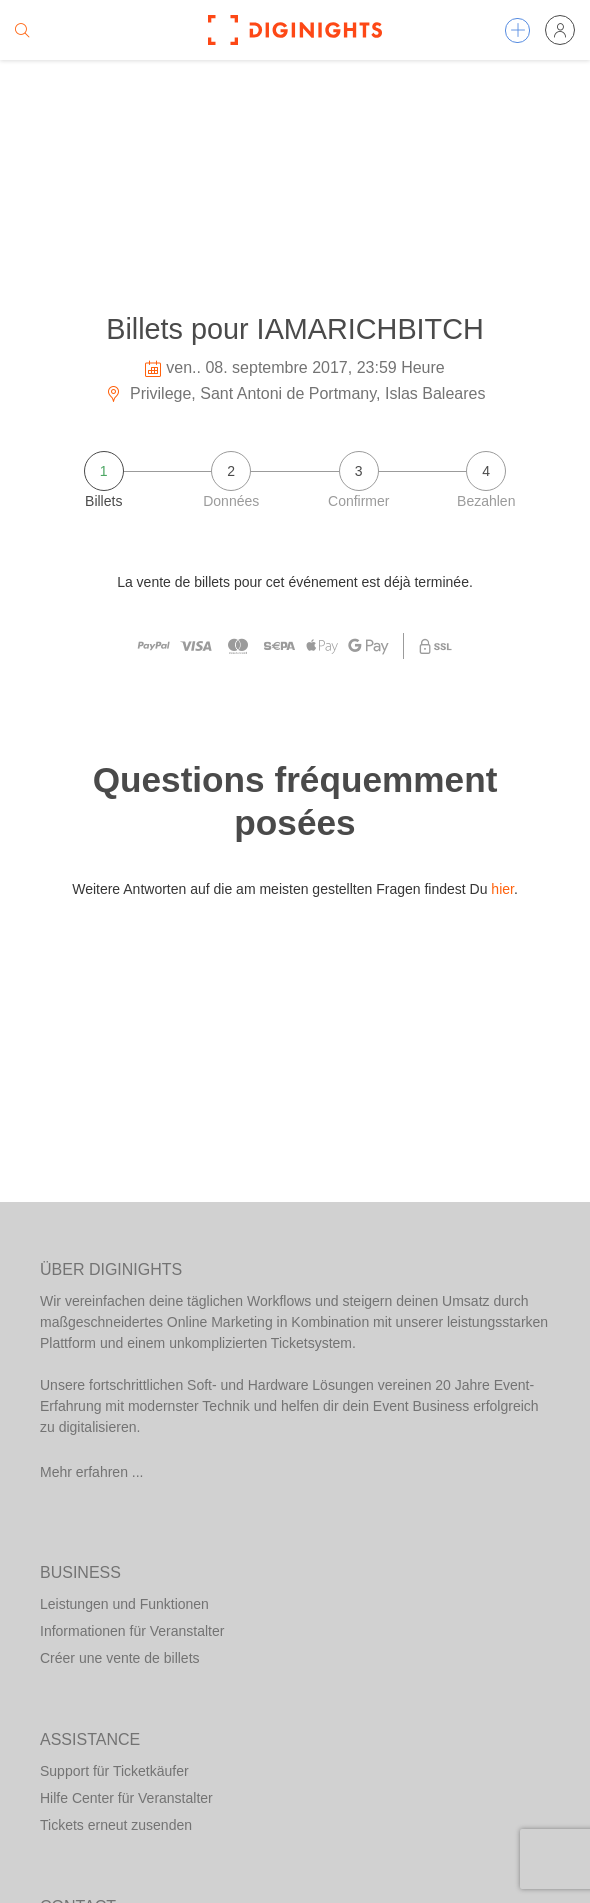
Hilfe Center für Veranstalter (126, 1798)
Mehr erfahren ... (92, 1472)
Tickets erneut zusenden (116, 1825)
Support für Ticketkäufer (114, 1771)
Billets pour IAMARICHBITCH (295, 329)
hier (502, 889)
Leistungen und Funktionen (124, 1604)
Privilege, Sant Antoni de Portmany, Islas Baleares (295, 393)
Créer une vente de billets (120, 1658)
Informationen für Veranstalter (132, 1631)
